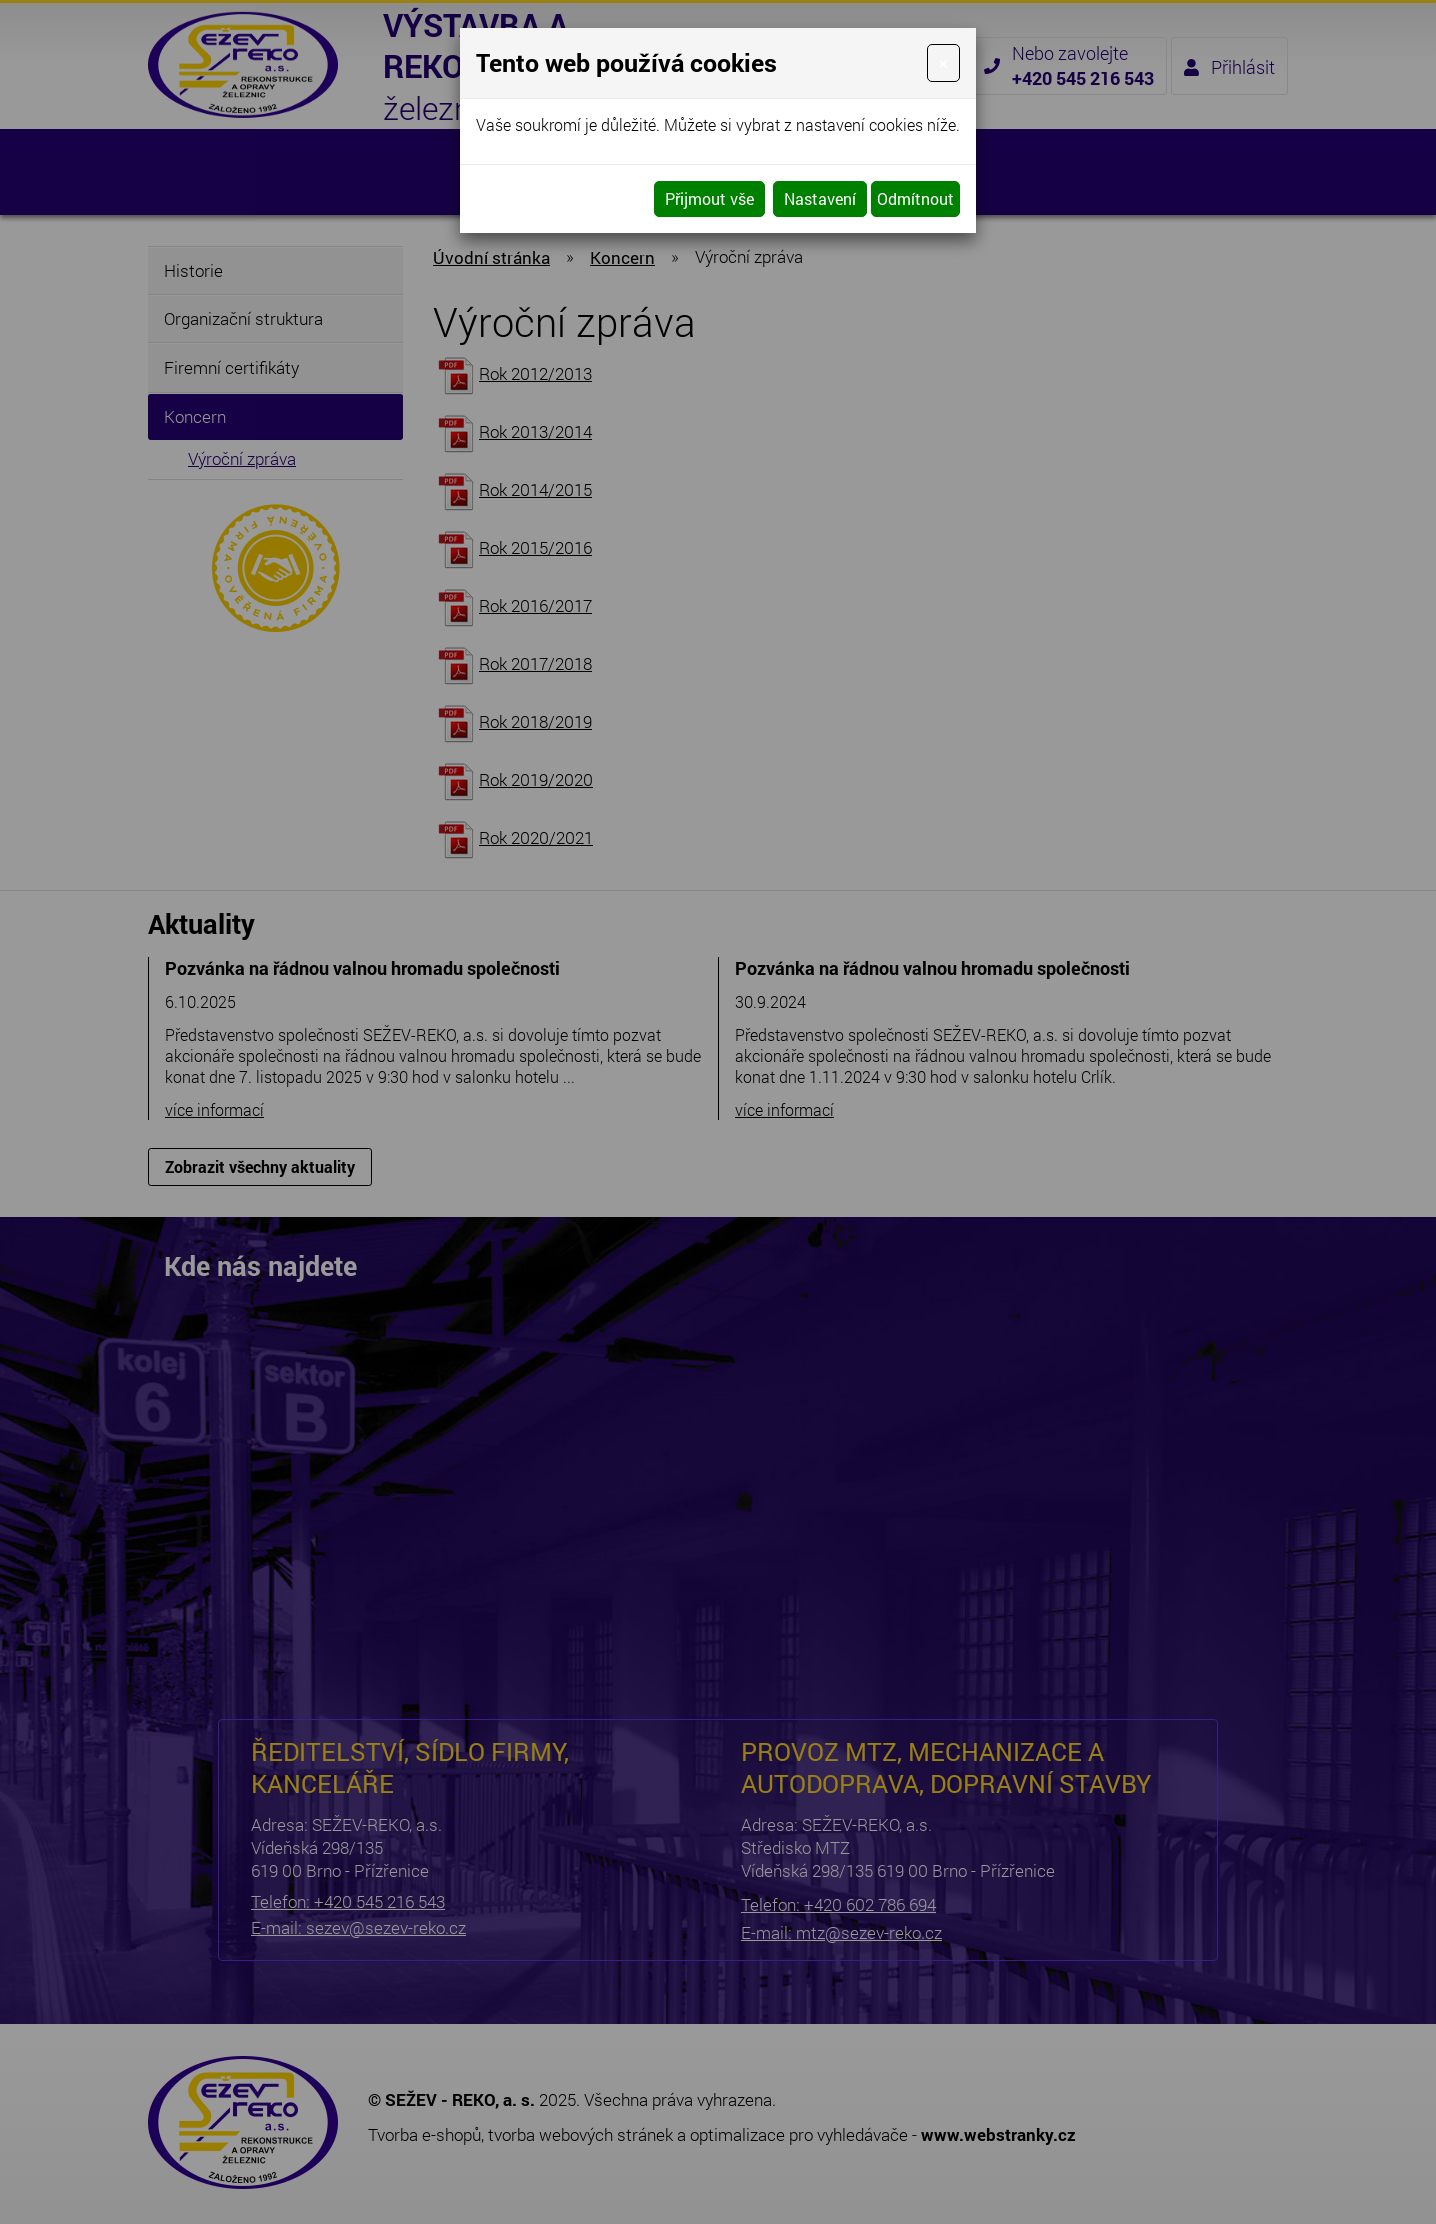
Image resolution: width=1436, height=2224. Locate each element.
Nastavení (820, 198)
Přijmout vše (709, 198)
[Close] (943, 63)
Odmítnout (915, 198)
